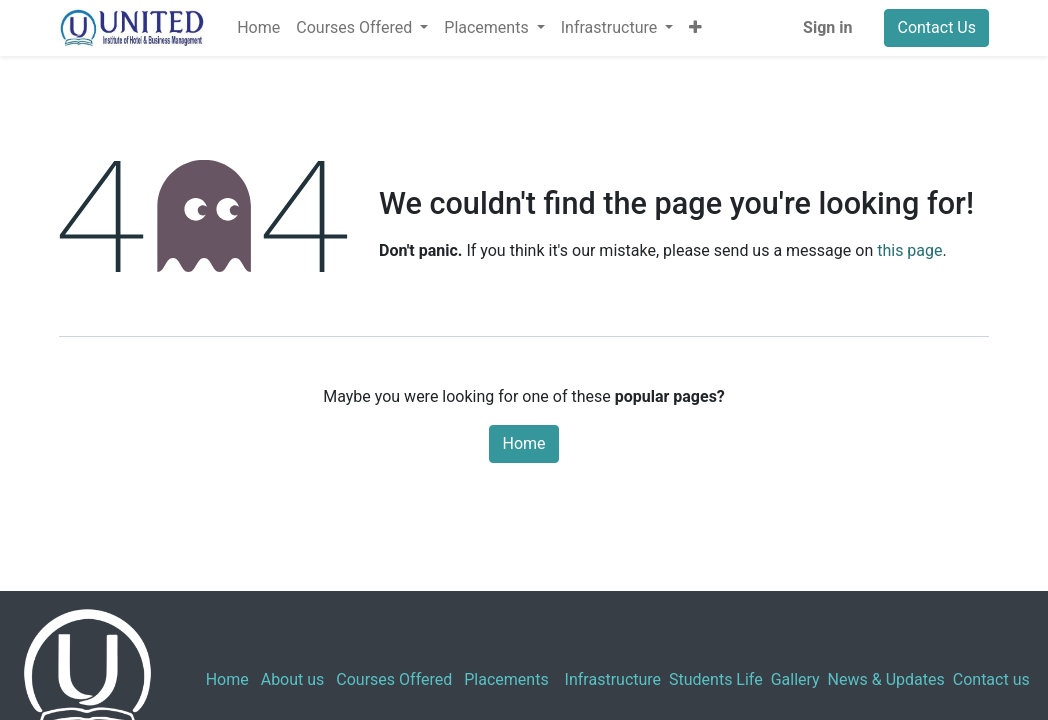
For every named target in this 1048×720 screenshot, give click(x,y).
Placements (506, 679)
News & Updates (886, 679)
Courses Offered (394, 679)
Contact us (991, 679)
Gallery (795, 679)
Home (523, 443)
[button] (695, 28)
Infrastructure (613, 679)
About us (293, 679)
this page (909, 250)
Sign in (827, 27)
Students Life (716, 679)
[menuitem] (258, 28)
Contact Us (936, 27)
